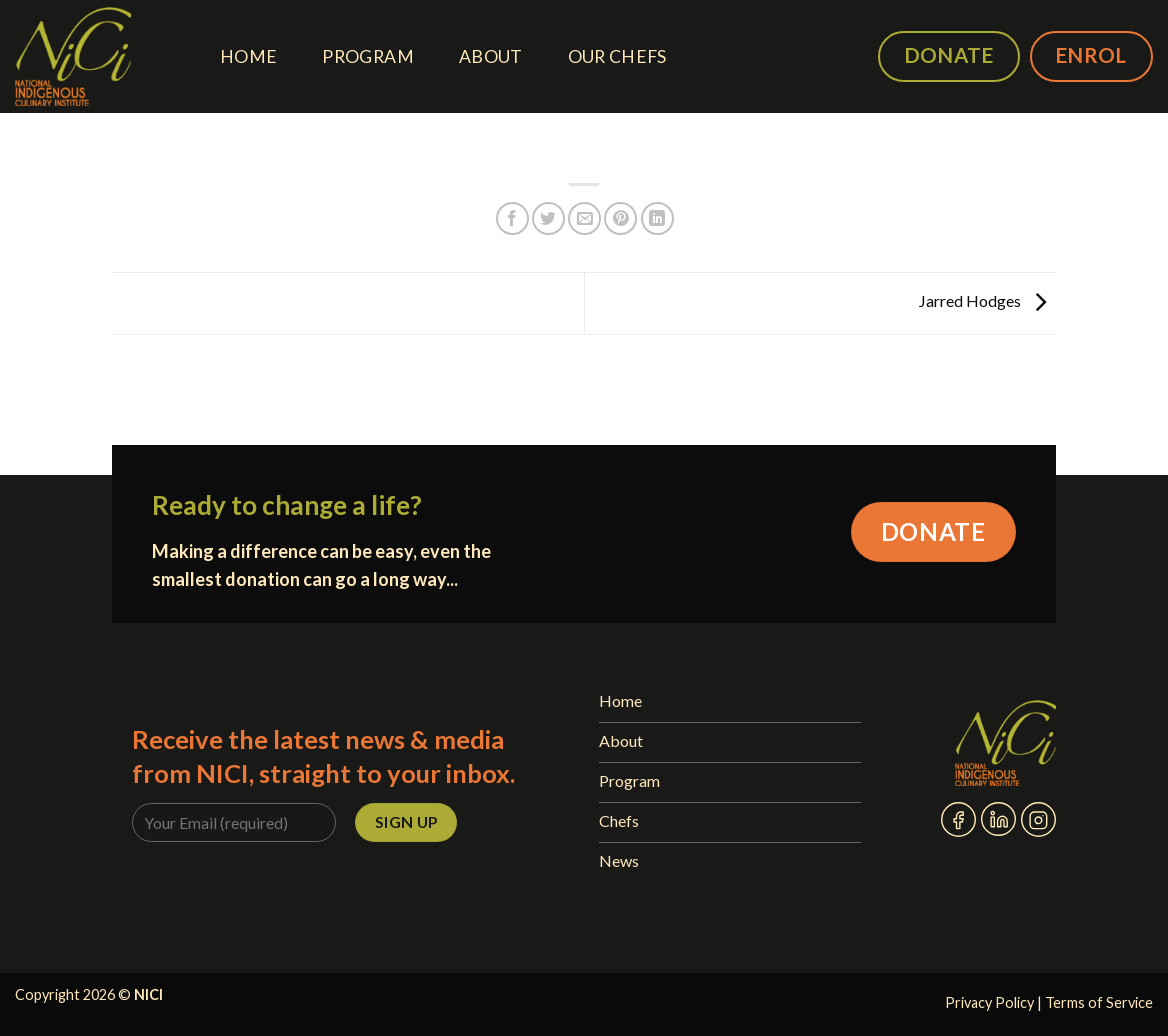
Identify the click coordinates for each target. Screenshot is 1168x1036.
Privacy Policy (989, 1002)
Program (367, 56)
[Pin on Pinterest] (620, 218)
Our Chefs (617, 56)
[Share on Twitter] (548, 218)
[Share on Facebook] (512, 218)
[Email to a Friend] (584, 218)
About (491, 56)
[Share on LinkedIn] (657, 218)
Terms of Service (1099, 1002)
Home (248, 56)
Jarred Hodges (987, 301)
